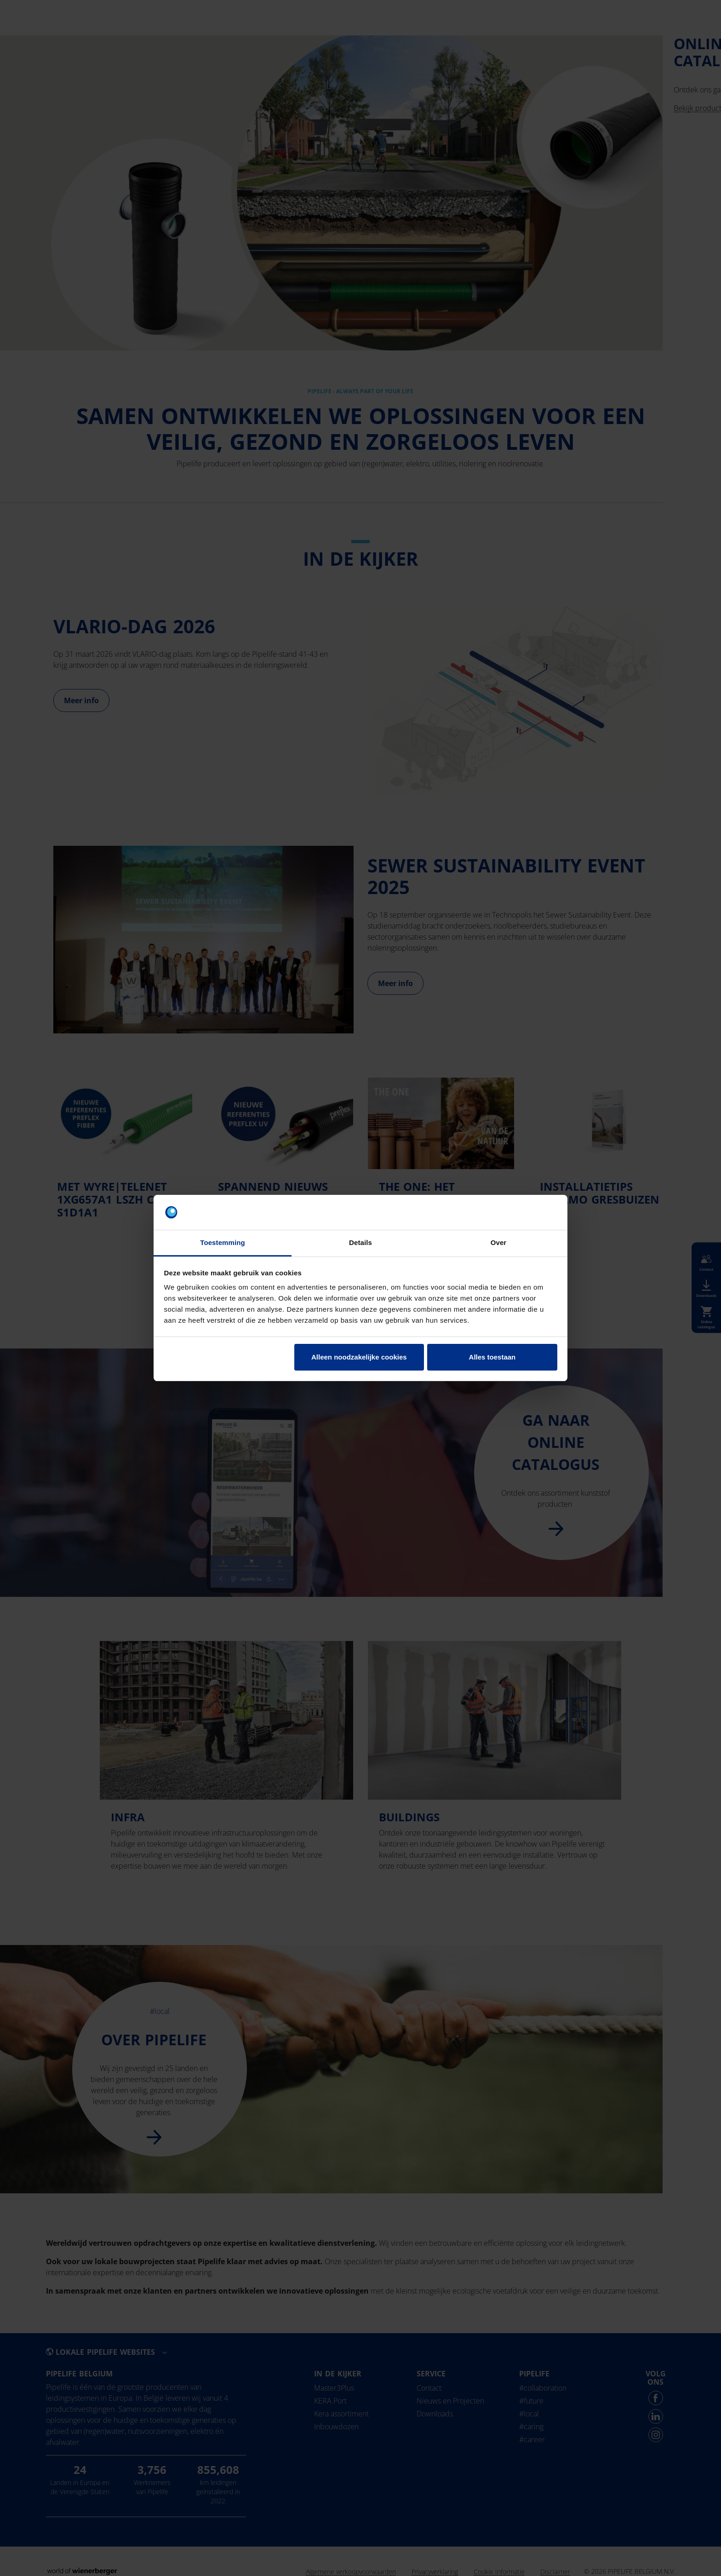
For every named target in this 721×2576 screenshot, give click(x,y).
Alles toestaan (492, 1357)
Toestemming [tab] (222, 1242)
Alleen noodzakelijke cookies (359, 1357)
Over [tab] (499, 1242)
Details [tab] (360, 1242)
